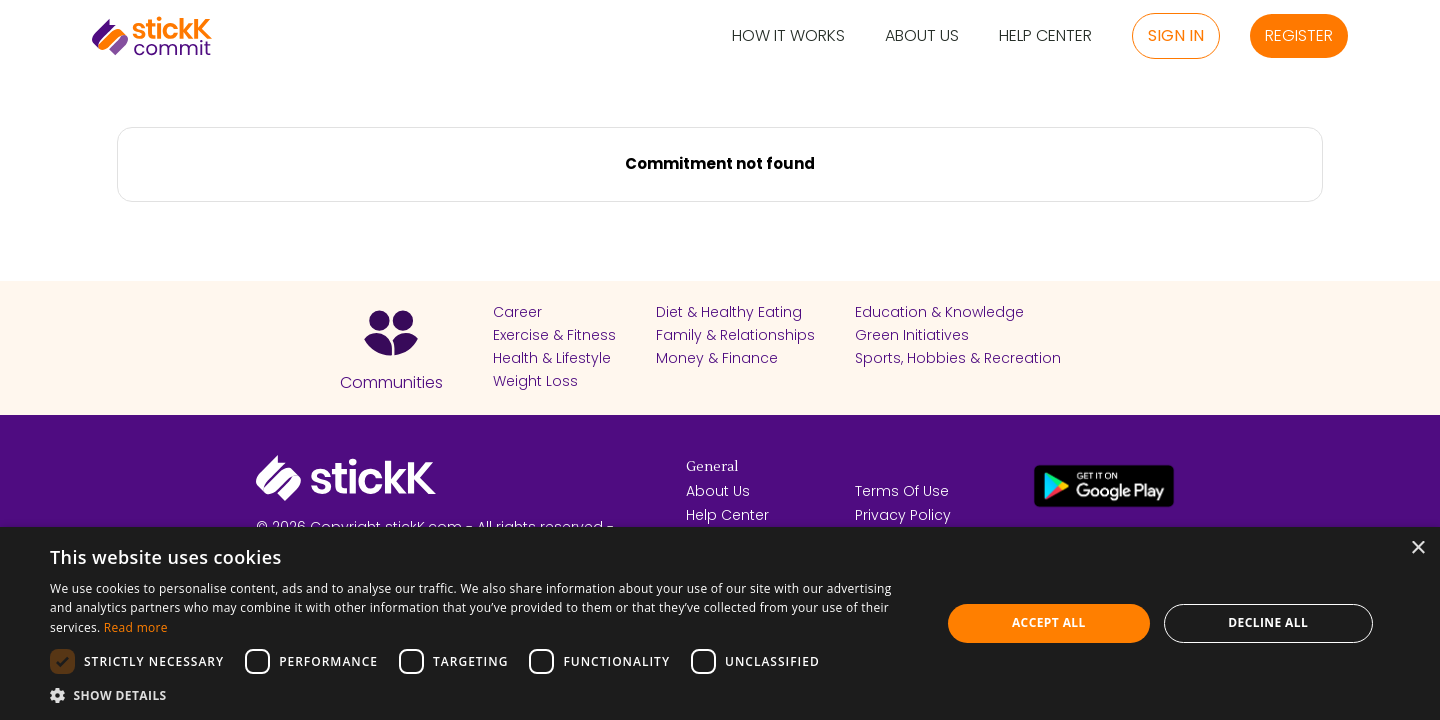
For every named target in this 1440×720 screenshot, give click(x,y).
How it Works (788, 36)
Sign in (1176, 35)
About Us (922, 36)
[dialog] (720, 623)
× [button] (1417, 548)
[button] (482, 695)
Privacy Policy (903, 515)
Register (1299, 35)
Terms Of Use (902, 491)
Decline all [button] (1268, 622)
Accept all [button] (1049, 622)
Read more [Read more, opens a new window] (136, 627)
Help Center (1045, 36)
